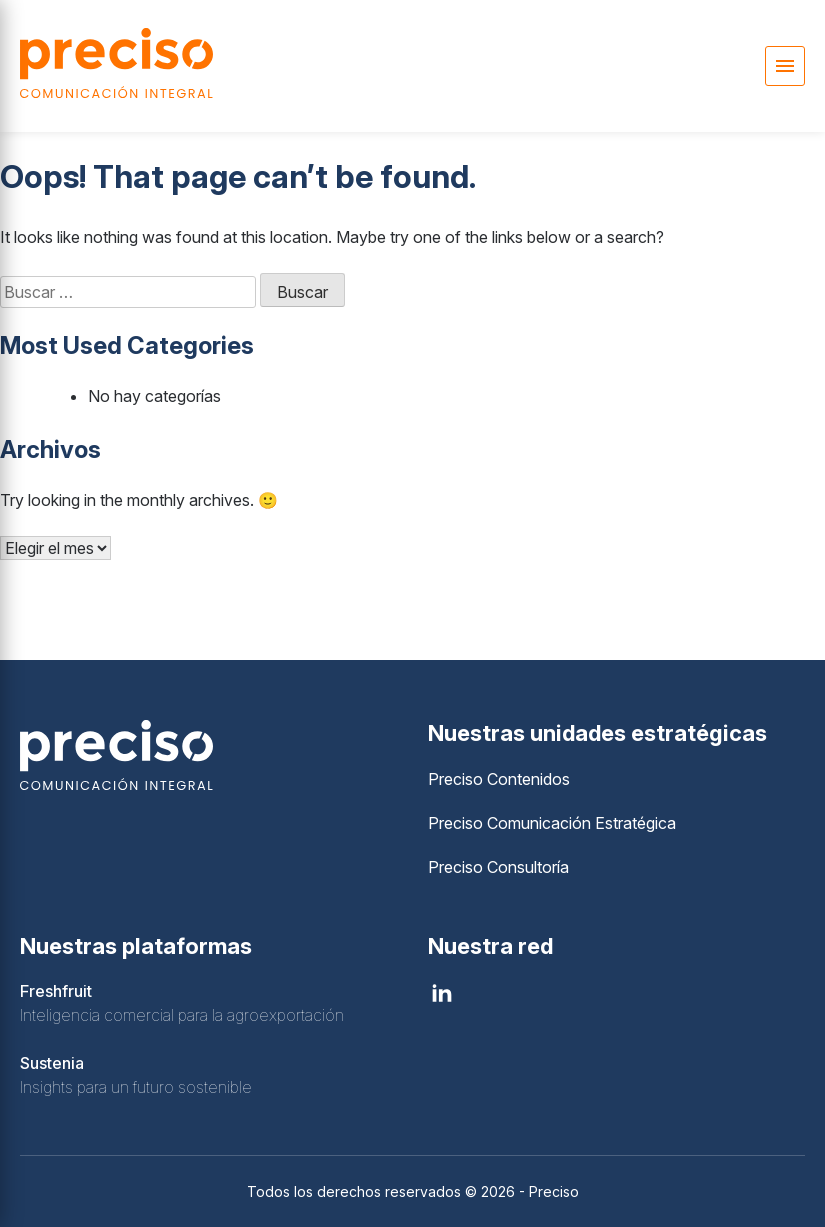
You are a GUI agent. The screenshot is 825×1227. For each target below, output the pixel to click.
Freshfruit (56, 991)
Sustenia (52, 1063)
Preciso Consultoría (498, 867)
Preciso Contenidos (499, 779)
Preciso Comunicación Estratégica (552, 823)
